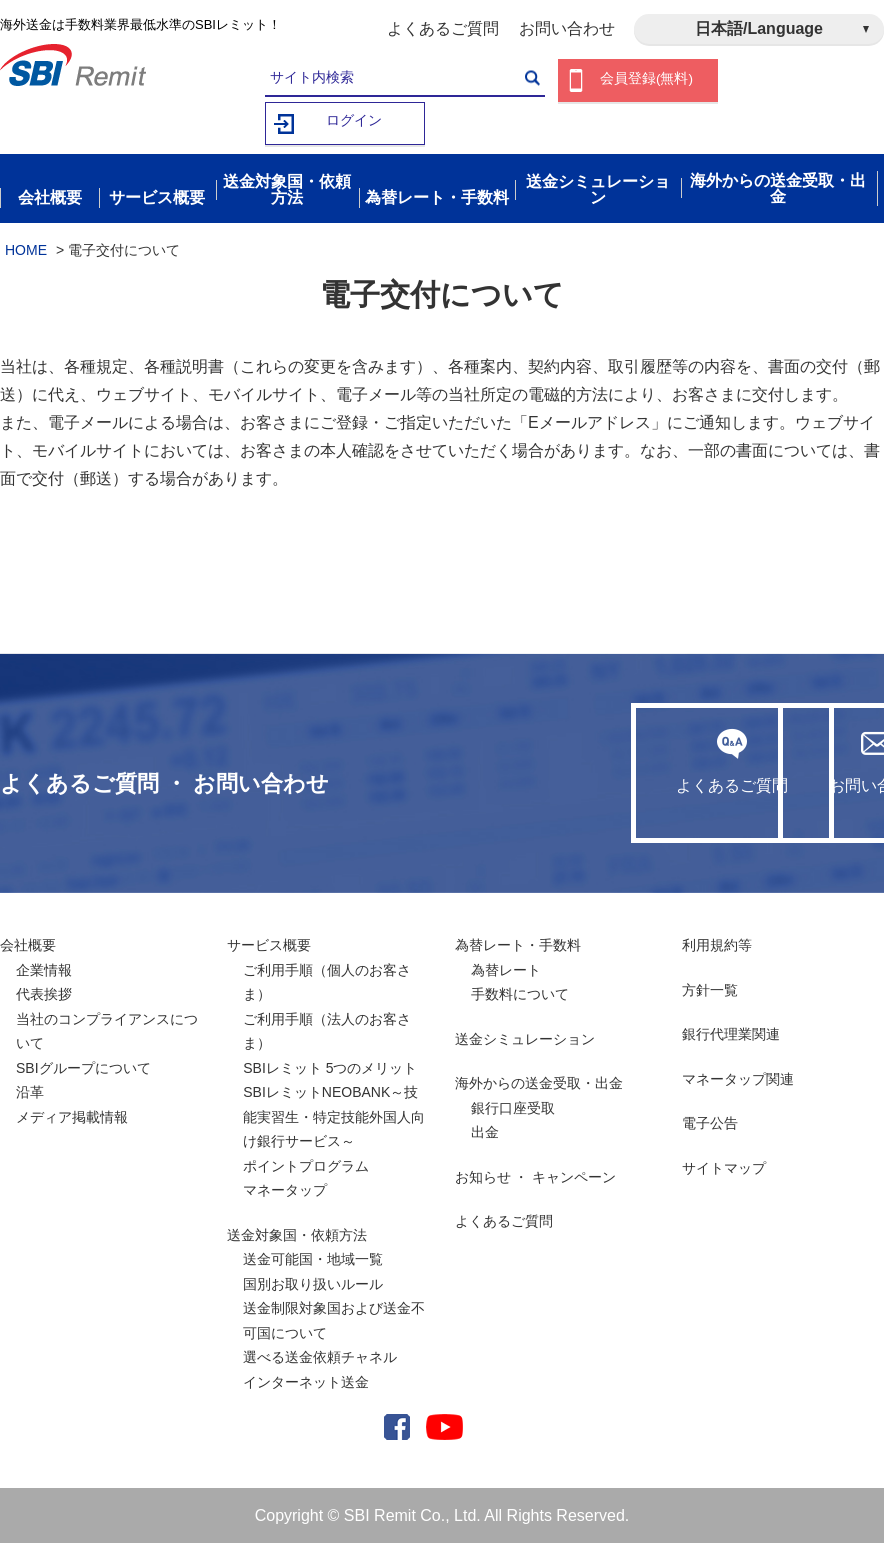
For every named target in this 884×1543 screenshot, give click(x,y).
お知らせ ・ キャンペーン (536, 1176)
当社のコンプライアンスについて (107, 1030)
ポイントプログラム (306, 1165)
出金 (485, 1132)
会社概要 (28, 945)
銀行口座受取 (513, 1107)
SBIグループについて (83, 1067)
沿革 (30, 1092)
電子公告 (710, 1123)
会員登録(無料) (646, 80)
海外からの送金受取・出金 (539, 1083)
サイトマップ (724, 1167)
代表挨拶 (44, 994)
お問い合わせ (567, 28)
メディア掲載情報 (72, 1116)
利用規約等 (717, 945)
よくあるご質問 (443, 28)
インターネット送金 (306, 1381)
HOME (26, 249)
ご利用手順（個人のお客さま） (327, 981)
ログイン (354, 123)
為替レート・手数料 (518, 945)
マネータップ (285, 1190)
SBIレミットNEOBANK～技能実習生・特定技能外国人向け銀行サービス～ (334, 1116)
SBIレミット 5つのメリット (330, 1067)
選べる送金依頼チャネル (320, 1357)
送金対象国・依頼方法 (297, 1234)
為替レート (506, 969)
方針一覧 (710, 989)
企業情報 (44, 969)
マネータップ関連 (738, 1078)
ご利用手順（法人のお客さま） (327, 1030)
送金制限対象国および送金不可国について (334, 1320)
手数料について (520, 994)
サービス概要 (269, 945)
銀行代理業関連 (731, 1034)
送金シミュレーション (525, 1038)
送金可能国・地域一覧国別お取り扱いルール (313, 1271)
